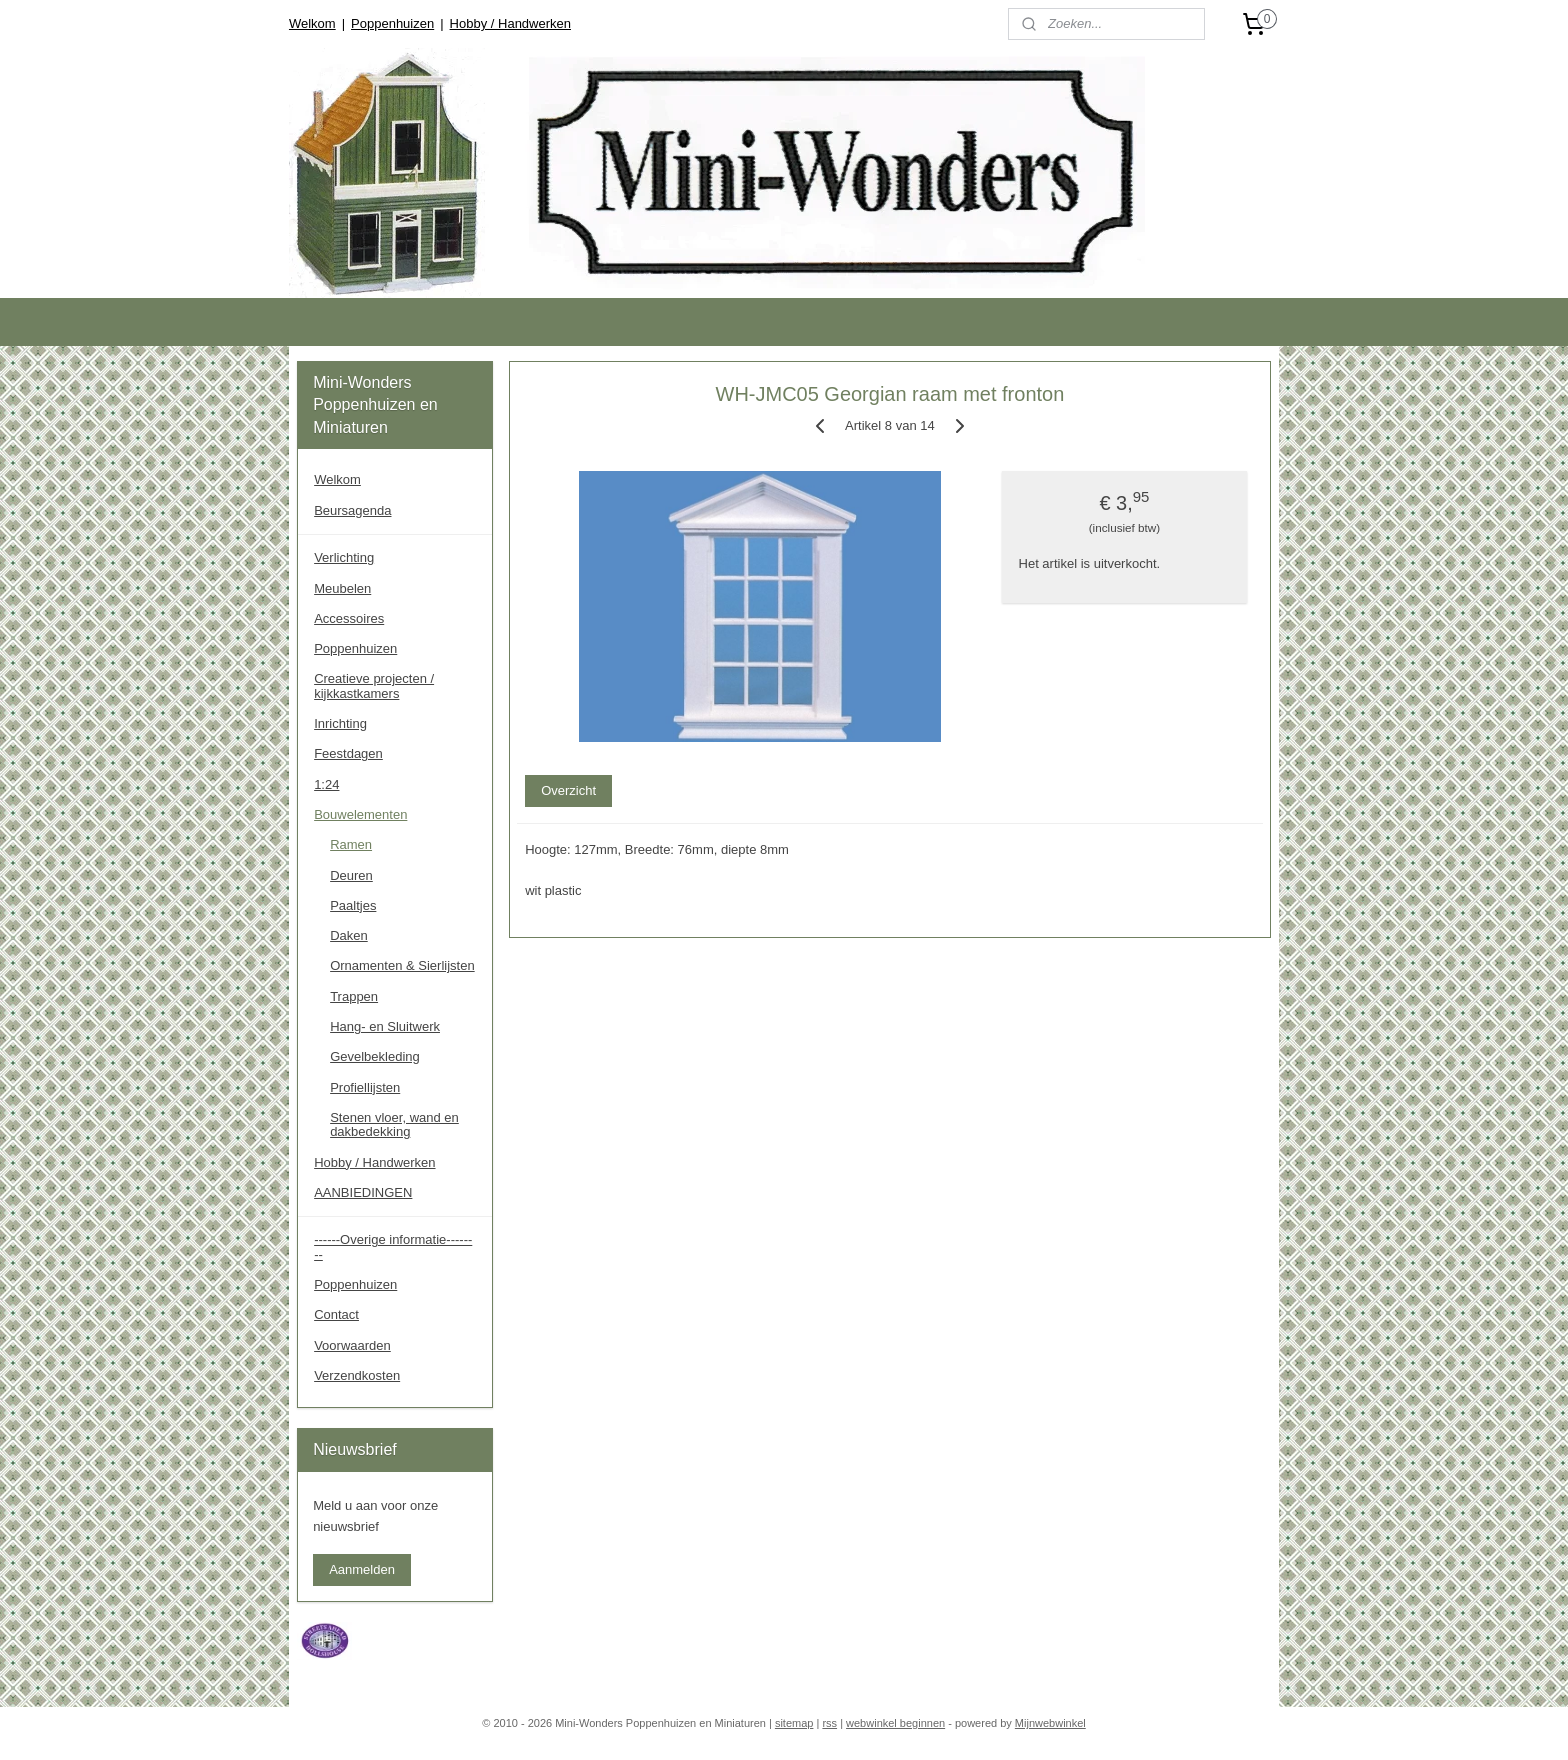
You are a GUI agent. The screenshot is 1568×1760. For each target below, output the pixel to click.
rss (829, 1723)
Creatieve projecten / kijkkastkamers (374, 685)
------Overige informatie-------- (393, 1246)
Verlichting (344, 557)
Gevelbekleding (375, 1056)
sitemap (794, 1723)
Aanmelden (362, 1569)
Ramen (351, 844)
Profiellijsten (365, 1087)
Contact (336, 1314)
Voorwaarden (352, 1345)
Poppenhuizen (392, 23)
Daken (349, 935)
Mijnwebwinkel (1050, 1723)
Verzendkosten (357, 1375)
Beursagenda (352, 510)
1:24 (326, 784)
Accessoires (349, 618)
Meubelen (342, 588)
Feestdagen (348, 753)
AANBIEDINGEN (363, 1192)
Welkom (312, 23)
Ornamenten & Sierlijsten (402, 965)
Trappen (354, 996)
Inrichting (340, 723)
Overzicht (568, 790)
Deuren (351, 875)
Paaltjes (353, 905)
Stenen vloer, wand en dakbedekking (394, 1124)
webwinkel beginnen (895, 1723)
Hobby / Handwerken (510, 23)
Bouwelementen (360, 814)
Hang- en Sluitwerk (385, 1026)
